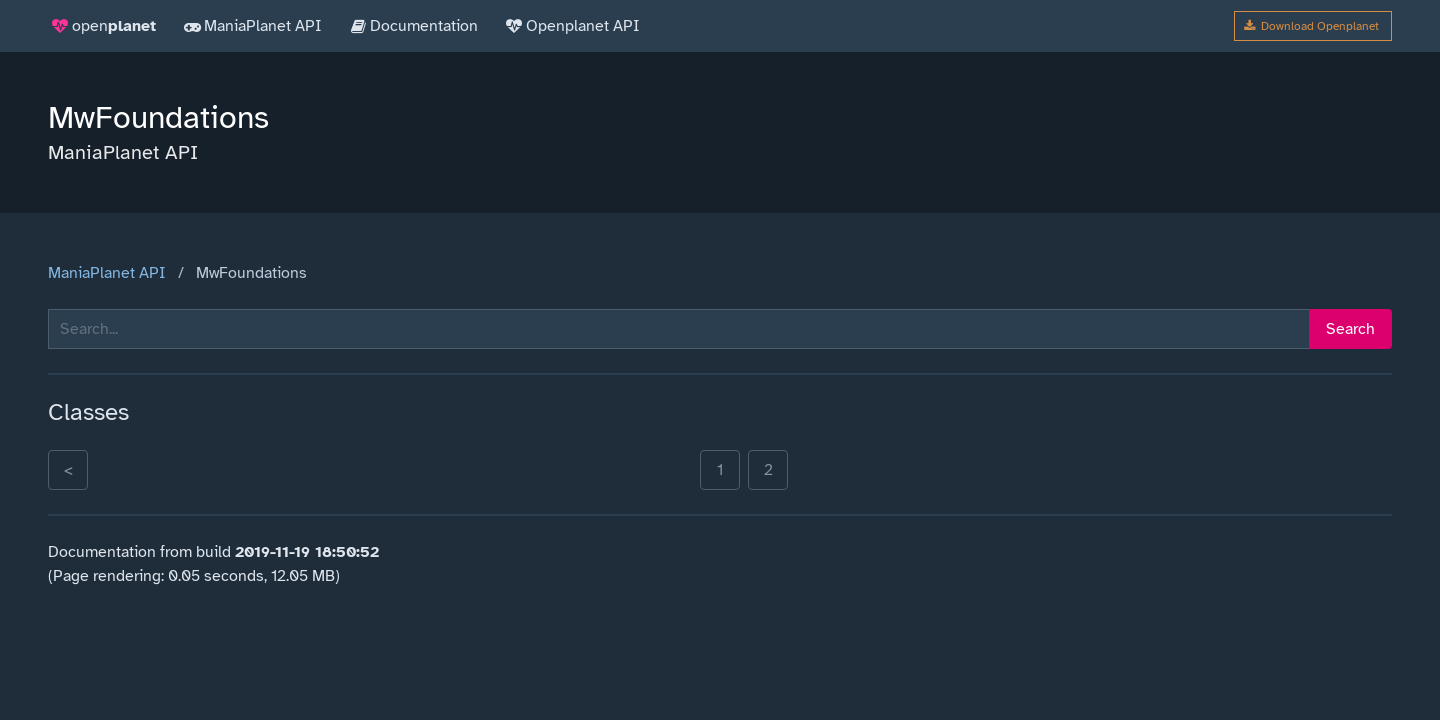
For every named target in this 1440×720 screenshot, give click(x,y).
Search (1350, 329)
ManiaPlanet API (107, 273)
